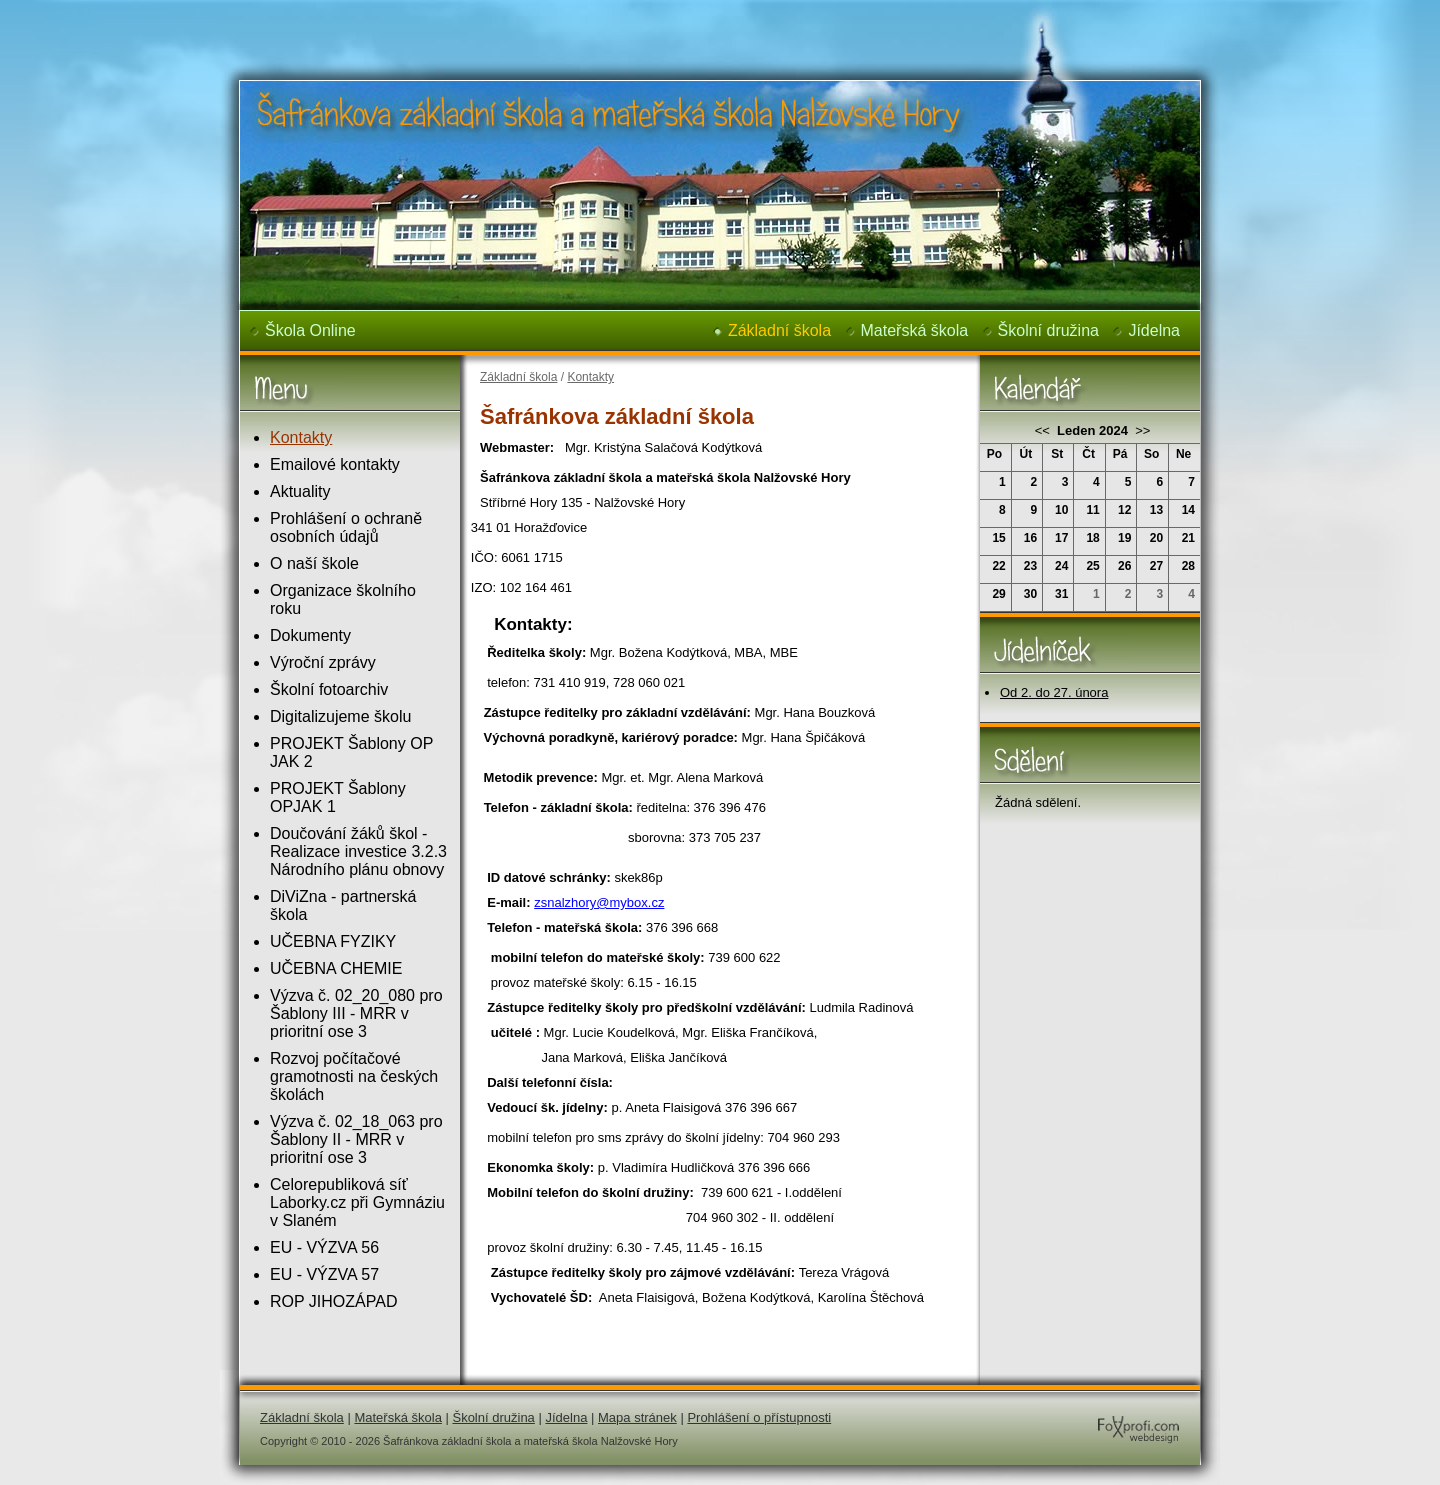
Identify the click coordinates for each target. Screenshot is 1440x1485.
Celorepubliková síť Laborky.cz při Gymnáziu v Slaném (357, 1202)
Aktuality (300, 491)
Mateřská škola (915, 330)
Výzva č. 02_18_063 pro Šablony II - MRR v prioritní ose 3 (356, 1139)
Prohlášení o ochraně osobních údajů (346, 527)
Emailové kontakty (335, 464)
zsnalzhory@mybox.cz (599, 902)
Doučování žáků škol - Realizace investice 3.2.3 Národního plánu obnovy (358, 851)
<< (1044, 430)
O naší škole (314, 563)
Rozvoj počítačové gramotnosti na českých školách (354, 1076)
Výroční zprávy (323, 662)
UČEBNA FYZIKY (333, 941)
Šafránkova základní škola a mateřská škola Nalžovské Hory (576, 14)
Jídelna (1154, 330)
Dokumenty (310, 635)
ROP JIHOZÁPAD (333, 1301)
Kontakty (301, 437)
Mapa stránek (637, 1417)
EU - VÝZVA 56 (324, 1247)
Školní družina (1048, 330)
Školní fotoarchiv (329, 689)
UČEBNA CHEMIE (336, 968)
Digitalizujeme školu (340, 716)
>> (1141, 430)
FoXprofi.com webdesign (1078, 1410)
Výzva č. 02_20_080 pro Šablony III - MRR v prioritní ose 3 (356, 1013)
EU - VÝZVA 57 (324, 1274)
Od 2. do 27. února (1054, 692)
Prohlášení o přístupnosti (759, 1417)
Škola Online (310, 330)
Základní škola (779, 330)
